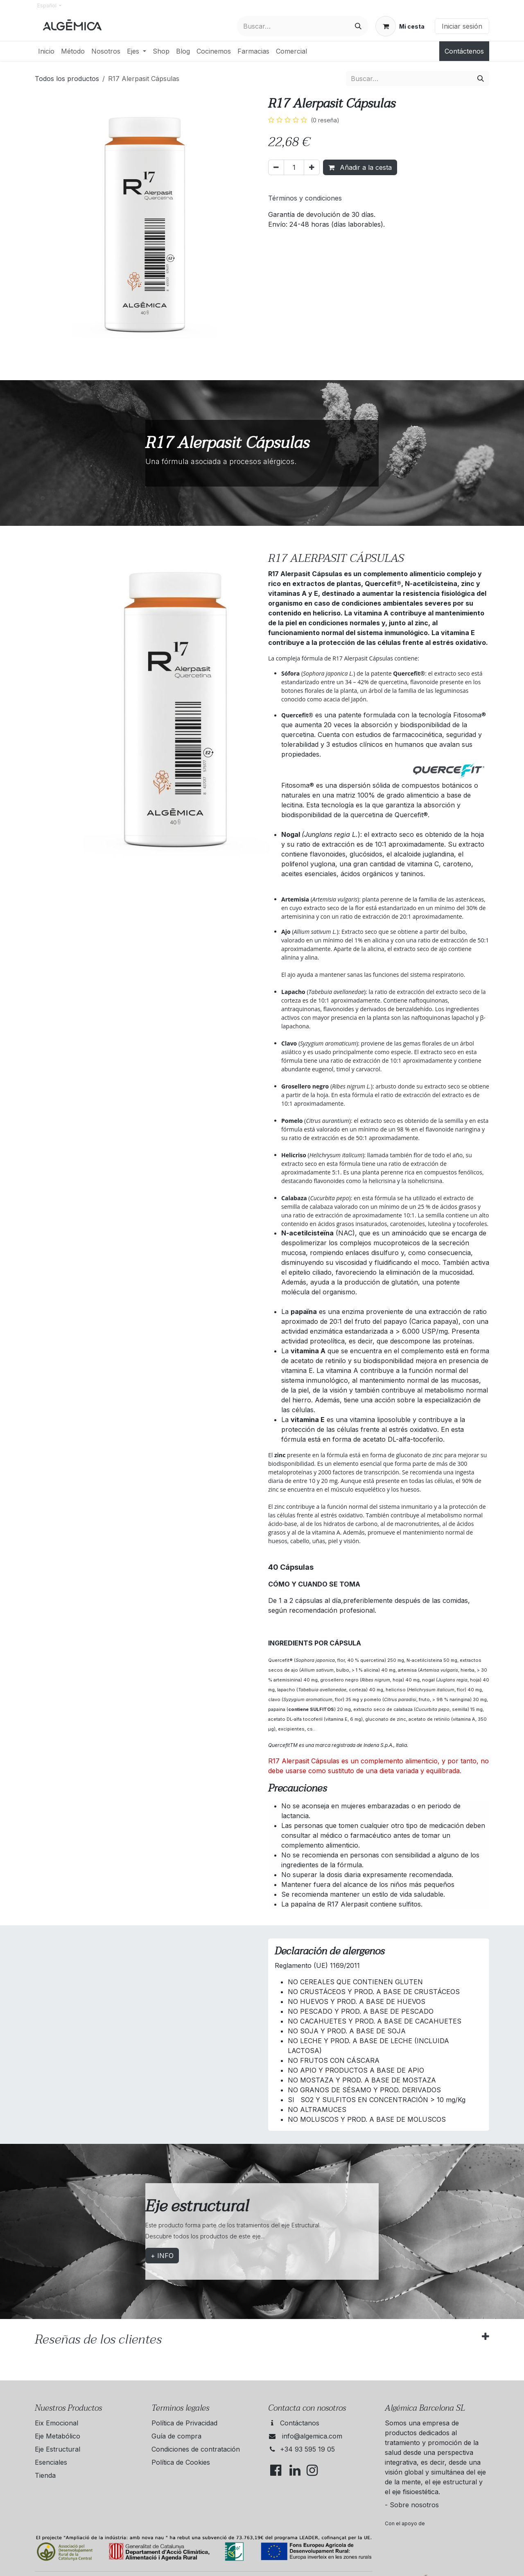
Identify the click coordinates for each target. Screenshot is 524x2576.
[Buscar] (358, 26)
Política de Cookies (180, 2462)
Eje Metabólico (57, 2436)
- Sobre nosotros (412, 2505)
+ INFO (162, 2255)
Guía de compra (176, 2436)
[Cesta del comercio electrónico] (400, 26)
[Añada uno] (312, 167)
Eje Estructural (57, 2449)
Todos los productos (67, 78)
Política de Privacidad (184, 2423)
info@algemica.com (312, 2436)
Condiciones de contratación (195, 2449)
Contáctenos (464, 51)
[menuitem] (46, 51)
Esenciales (51, 2462)
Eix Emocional (56, 2423)
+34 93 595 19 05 (307, 2449)
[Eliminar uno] (276, 167)
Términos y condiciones (305, 198)
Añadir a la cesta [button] (360, 167)
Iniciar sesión (462, 26)
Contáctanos (299, 2423)
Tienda (45, 2475)
